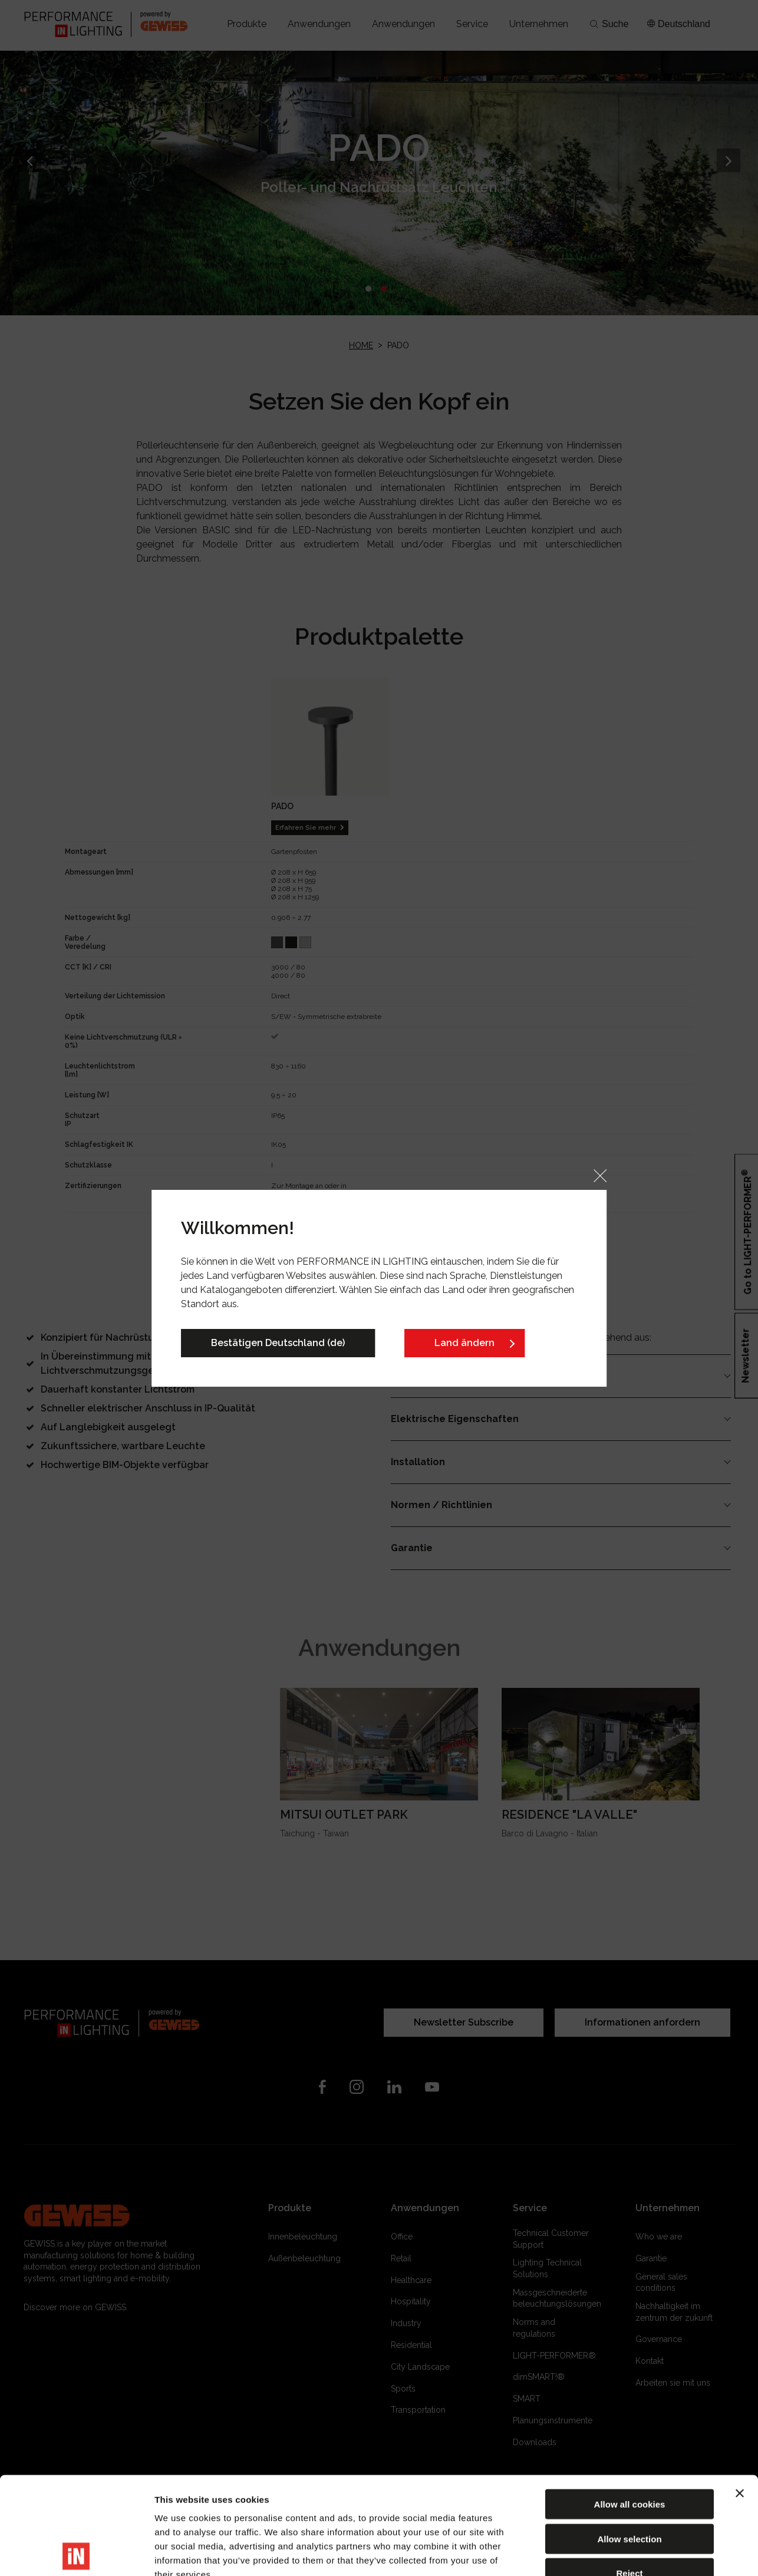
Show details (618, 2553)
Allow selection (629, 2441)
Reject (629, 2476)
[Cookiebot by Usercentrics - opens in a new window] (76, 2553)
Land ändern (464, 1342)
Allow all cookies (629, 2407)
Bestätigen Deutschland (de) (278, 1342)
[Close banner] (740, 2396)
